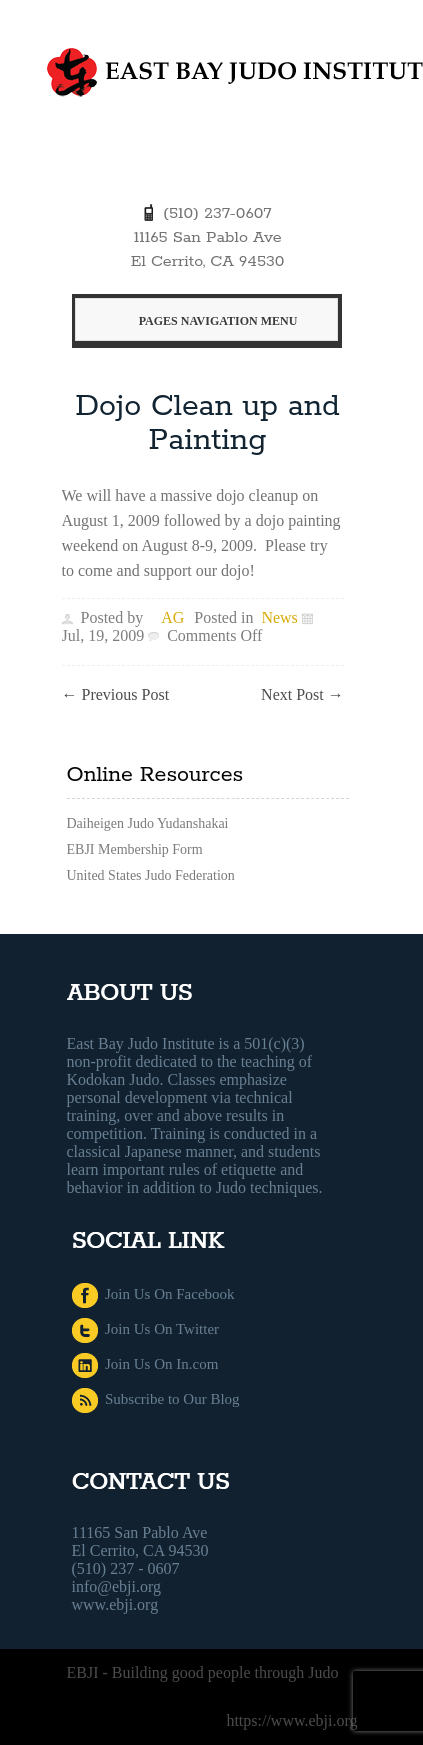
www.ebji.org (115, 1604)
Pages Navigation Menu (207, 321)
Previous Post (116, 694)
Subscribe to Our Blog (156, 1399)
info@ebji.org (117, 1586)
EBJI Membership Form (135, 849)
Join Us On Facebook (153, 1294)
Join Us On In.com (145, 1364)
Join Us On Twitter (146, 1329)
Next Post (302, 694)
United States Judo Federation (151, 875)
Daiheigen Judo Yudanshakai (148, 823)
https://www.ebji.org (291, 1720)
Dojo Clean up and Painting (207, 423)
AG (172, 617)
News (279, 617)
